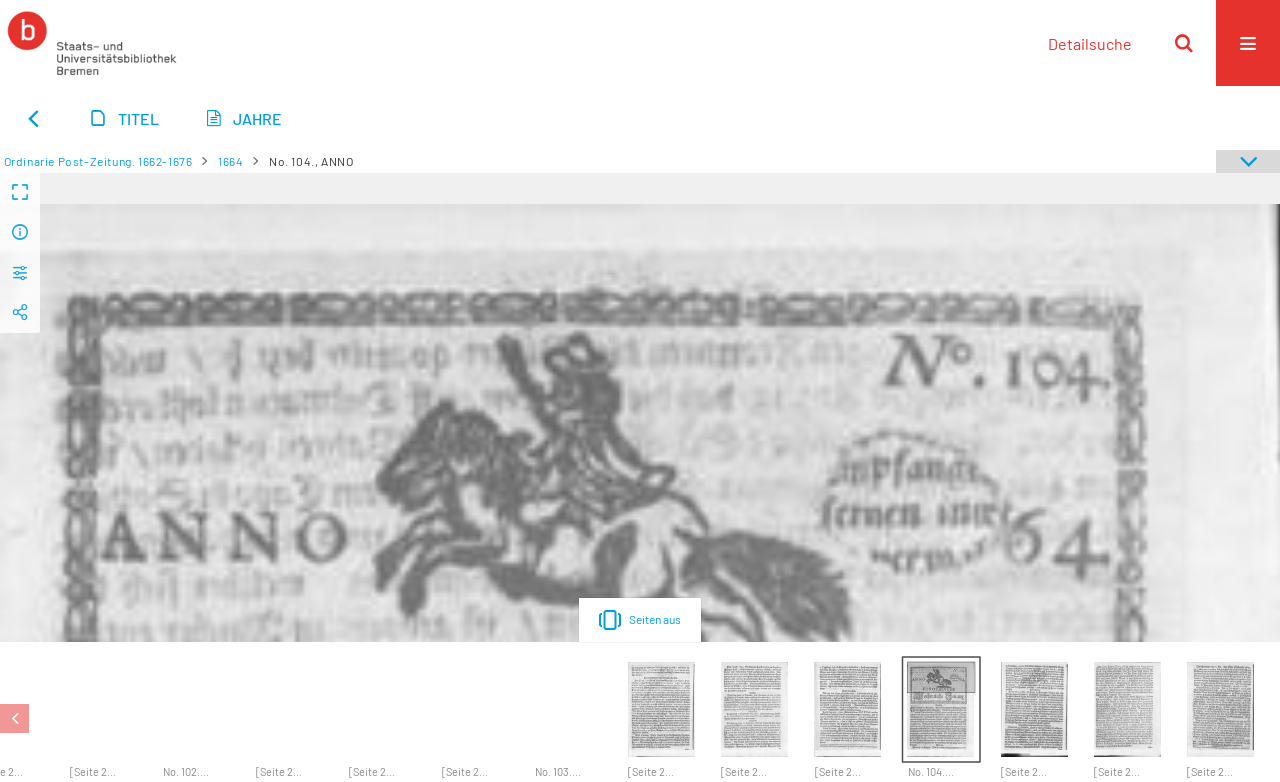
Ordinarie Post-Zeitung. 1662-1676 (98, 161)
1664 (230, 161)
